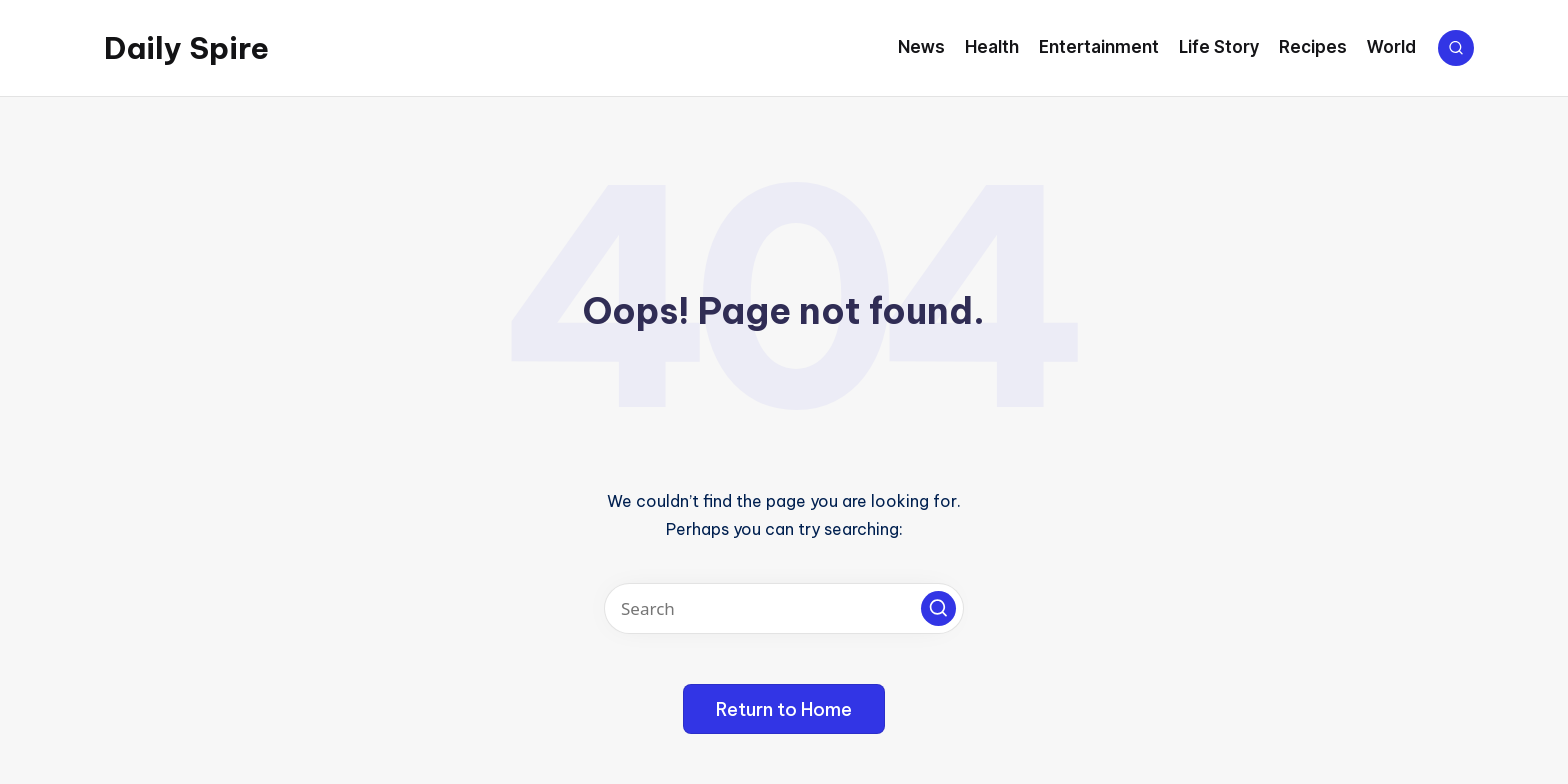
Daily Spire (186, 48)
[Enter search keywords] (784, 608)
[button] (938, 608)
